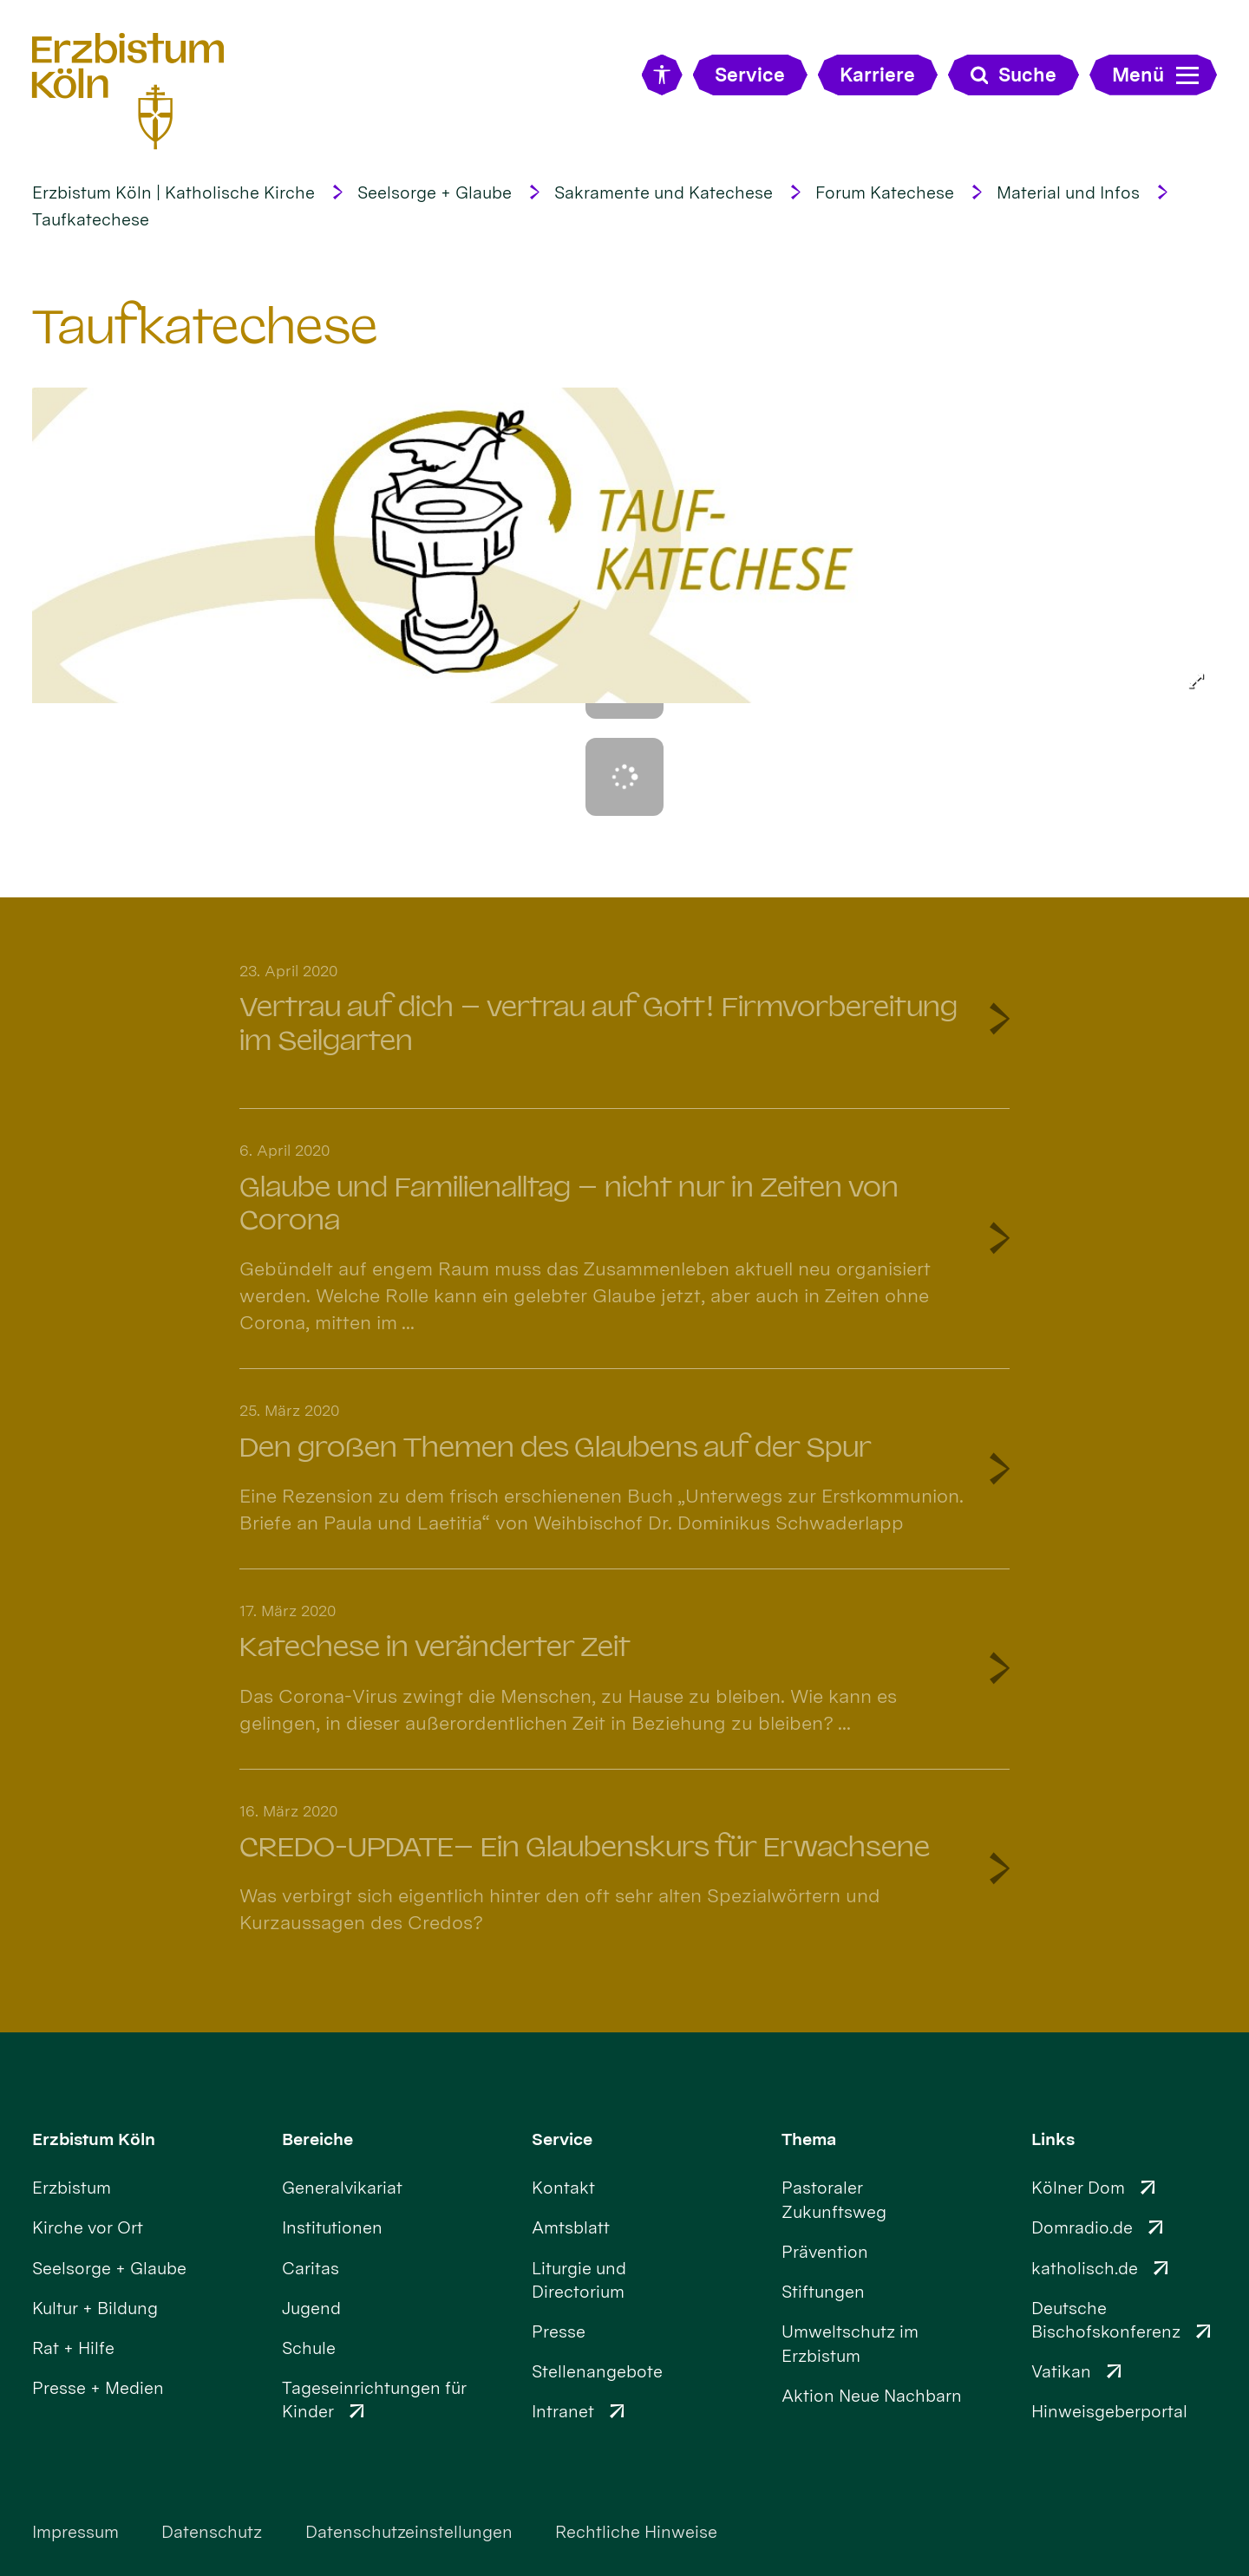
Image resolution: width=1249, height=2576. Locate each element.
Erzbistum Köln (93, 2139)
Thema (808, 2139)
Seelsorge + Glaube (434, 192)
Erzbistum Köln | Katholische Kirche (173, 192)
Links (1053, 2139)
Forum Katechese (884, 192)
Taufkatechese (90, 219)
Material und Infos (1068, 192)
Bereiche (317, 2139)
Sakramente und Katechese (663, 192)
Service (562, 2139)
